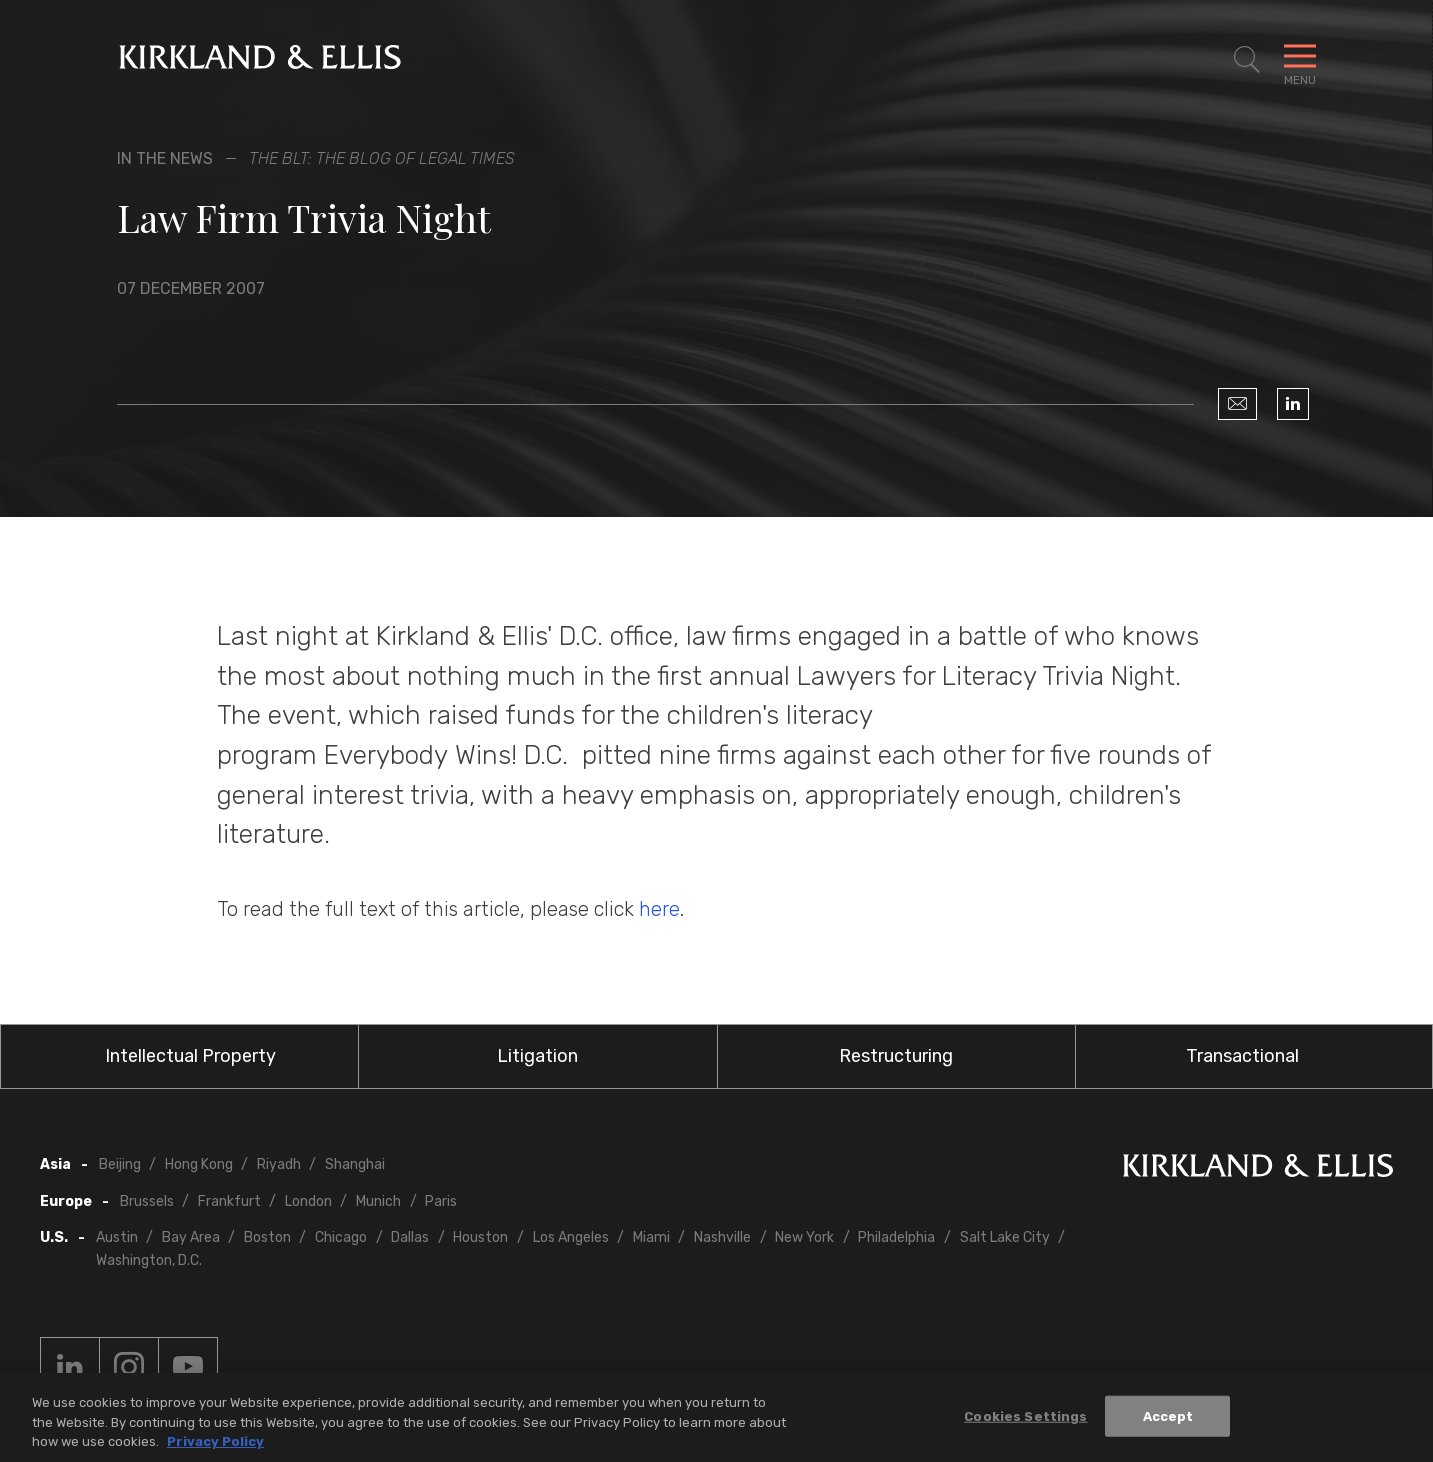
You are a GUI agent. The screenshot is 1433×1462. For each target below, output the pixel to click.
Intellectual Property (190, 1056)
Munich (378, 1201)
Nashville (722, 1237)
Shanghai (355, 1164)
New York (804, 1237)
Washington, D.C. (149, 1260)
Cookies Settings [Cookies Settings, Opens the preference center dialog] (1025, 1416)
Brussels (147, 1201)
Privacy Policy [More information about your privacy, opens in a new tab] (215, 1442)
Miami (651, 1237)
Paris (441, 1201)
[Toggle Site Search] (1247, 60)
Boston (267, 1237)
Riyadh (279, 1164)
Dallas (410, 1237)
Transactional (1242, 1056)
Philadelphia (896, 1237)
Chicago (341, 1237)
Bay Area (191, 1237)
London (308, 1201)
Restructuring (896, 1056)
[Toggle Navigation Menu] (1300, 60)
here (659, 909)
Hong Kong (199, 1164)
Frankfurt (229, 1201)
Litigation (537, 1056)
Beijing (120, 1164)
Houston (480, 1237)
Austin (117, 1237)
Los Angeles (571, 1237)
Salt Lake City (1005, 1237)
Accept (1168, 1416)
